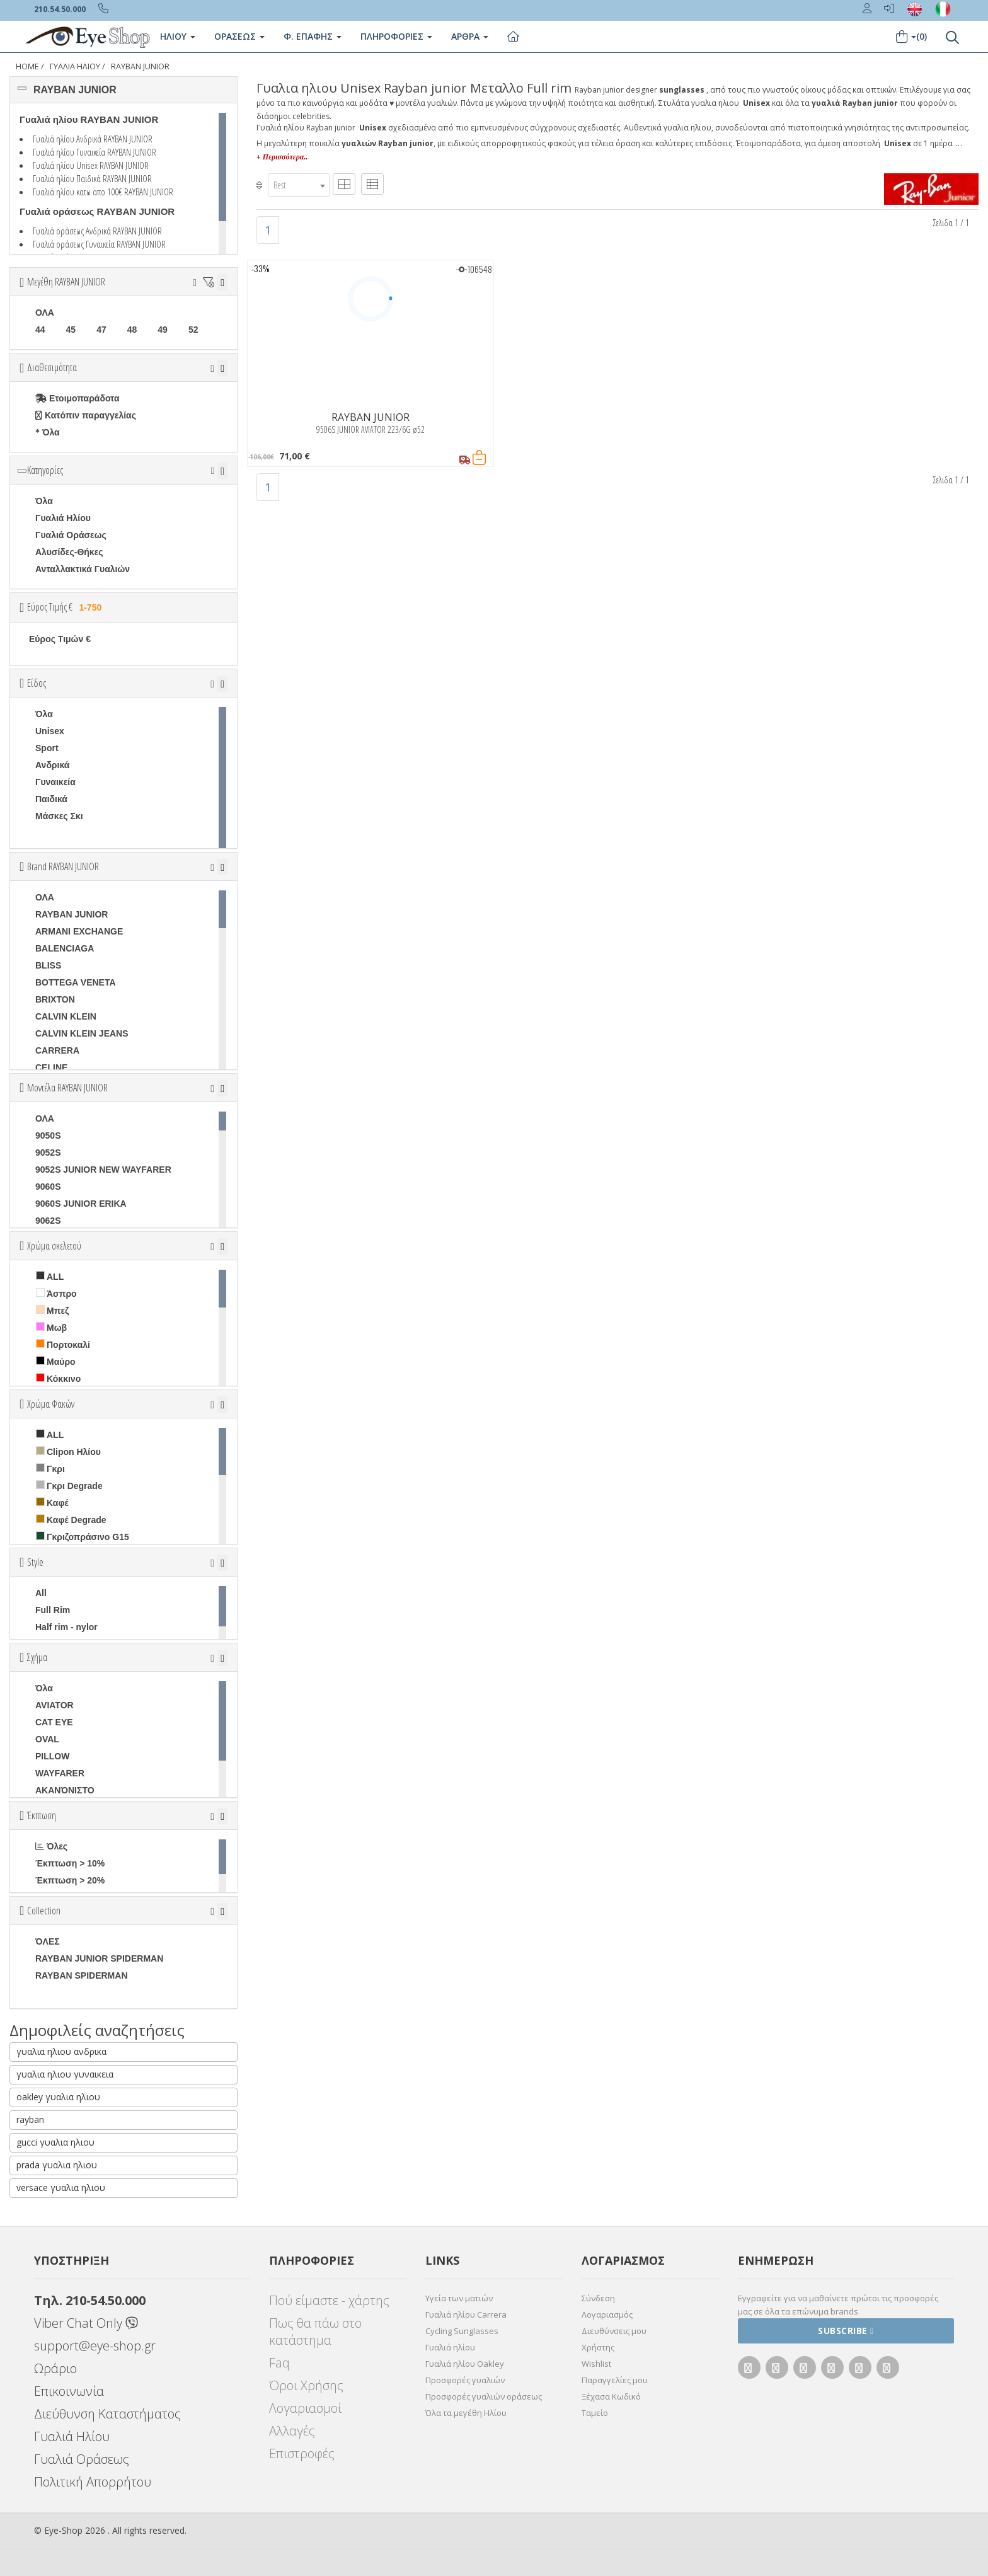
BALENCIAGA (64, 948)
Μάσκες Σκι (59, 816)
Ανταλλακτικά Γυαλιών (82, 569)
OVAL (47, 1739)
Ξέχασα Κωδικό (611, 2396)
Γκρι (50, 1468)
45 (71, 330)
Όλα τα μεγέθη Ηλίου (466, 2412)
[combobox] (299, 185)
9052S (47, 1152)
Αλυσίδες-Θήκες (69, 552)
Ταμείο (595, 2412)
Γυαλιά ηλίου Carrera (466, 2314)
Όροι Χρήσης (306, 2385)
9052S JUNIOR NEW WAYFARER (103, 1169)
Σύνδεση (598, 2298)
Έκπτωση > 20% (70, 1880)
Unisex (49, 731)
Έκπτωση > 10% (70, 1863)
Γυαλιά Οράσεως (70, 535)
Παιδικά (51, 799)
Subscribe (846, 2331)
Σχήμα (37, 1657)
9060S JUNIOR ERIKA (81, 1204)
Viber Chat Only (86, 2323)
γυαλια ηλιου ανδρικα (61, 2051)
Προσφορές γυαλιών (465, 2380)
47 (101, 330)
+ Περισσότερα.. (281, 156)
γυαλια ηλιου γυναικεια (64, 2074)
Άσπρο (56, 1293)
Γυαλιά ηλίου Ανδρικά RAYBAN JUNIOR (92, 138)
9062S (47, 1221)
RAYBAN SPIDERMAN (81, 1975)
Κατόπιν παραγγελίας (85, 415)
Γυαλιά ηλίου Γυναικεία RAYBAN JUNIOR (94, 152)
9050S (47, 1135)
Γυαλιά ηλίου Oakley (464, 2363)
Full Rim (52, 1610)
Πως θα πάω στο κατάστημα (315, 2331)
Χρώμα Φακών (50, 1404)
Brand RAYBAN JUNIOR (63, 866)
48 (132, 330)
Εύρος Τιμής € (66, 607)
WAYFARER (59, 1773)
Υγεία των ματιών (459, 2298)
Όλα (47, 432)
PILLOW (52, 1756)
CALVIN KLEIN (65, 1016)
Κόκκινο (58, 1378)
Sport (47, 748)
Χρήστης (598, 2347)
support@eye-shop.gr (95, 2345)
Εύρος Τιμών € (60, 639)
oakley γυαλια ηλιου (58, 2097)
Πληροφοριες (396, 36)
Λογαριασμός (607, 2314)
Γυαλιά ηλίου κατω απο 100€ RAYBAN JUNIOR (103, 191)
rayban (30, 2119)
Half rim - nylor (66, 1627)
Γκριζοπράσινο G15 (82, 1536)
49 (163, 330)
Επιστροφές (302, 2453)
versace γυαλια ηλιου (60, 2188)
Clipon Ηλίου (68, 1451)
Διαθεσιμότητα (52, 367)
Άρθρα (469, 36)
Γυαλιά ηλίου (450, 2347)
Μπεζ (52, 1310)
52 (193, 330)
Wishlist (596, 2363)
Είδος (36, 683)
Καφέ (52, 1502)
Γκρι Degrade (69, 1485)
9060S (47, 1187)
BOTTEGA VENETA (75, 982)
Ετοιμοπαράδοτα (77, 398)
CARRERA (57, 1050)
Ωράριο (55, 2368)
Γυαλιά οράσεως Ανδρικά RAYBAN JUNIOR (97, 230)
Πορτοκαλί (63, 1344)
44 (40, 330)
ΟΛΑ (44, 313)
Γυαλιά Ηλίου (63, 518)
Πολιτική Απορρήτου (92, 2481)
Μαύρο (56, 1361)
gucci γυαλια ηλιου (55, 2142)
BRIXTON (55, 999)
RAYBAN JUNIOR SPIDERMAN (99, 1958)
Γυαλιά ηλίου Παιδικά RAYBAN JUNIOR (92, 178)
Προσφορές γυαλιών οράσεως (483, 2396)
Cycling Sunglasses (461, 2331)
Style (35, 1562)
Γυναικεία (55, 782)
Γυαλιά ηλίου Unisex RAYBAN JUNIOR (91, 165)
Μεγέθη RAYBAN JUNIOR (66, 282)
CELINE (51, 1067)
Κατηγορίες (45, 470)
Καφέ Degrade (71, 1519)
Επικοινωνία (69, 2391)
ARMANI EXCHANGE (79, 931)
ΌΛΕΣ (47, 1941)
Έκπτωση (41, 1815)
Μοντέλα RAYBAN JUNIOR (67, 1088)
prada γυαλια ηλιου (56, 2165)
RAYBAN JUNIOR (140, 66)
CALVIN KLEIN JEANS (82, 1033)
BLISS (48, 965)
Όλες (51, 1846)
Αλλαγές (292, 2430)
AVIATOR (54, 1705)
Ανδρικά (52, 765)
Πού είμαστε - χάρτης (329, 2300)
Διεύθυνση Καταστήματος (107, 2413)
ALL (50, 1276)
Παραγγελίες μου (615, 2380)
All (41, 1593)
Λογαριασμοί (305, 2408)
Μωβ (51, 1327)
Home (27, 66)
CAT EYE (54, 1722)
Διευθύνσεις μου (614, 2331)
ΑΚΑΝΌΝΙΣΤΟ (65, 1790)
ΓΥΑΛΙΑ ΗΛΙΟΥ (75, 66)
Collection (43, 1911)
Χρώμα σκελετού (54, 1246)
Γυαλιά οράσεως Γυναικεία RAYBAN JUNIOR (99, 244)
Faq (279, 2362)
